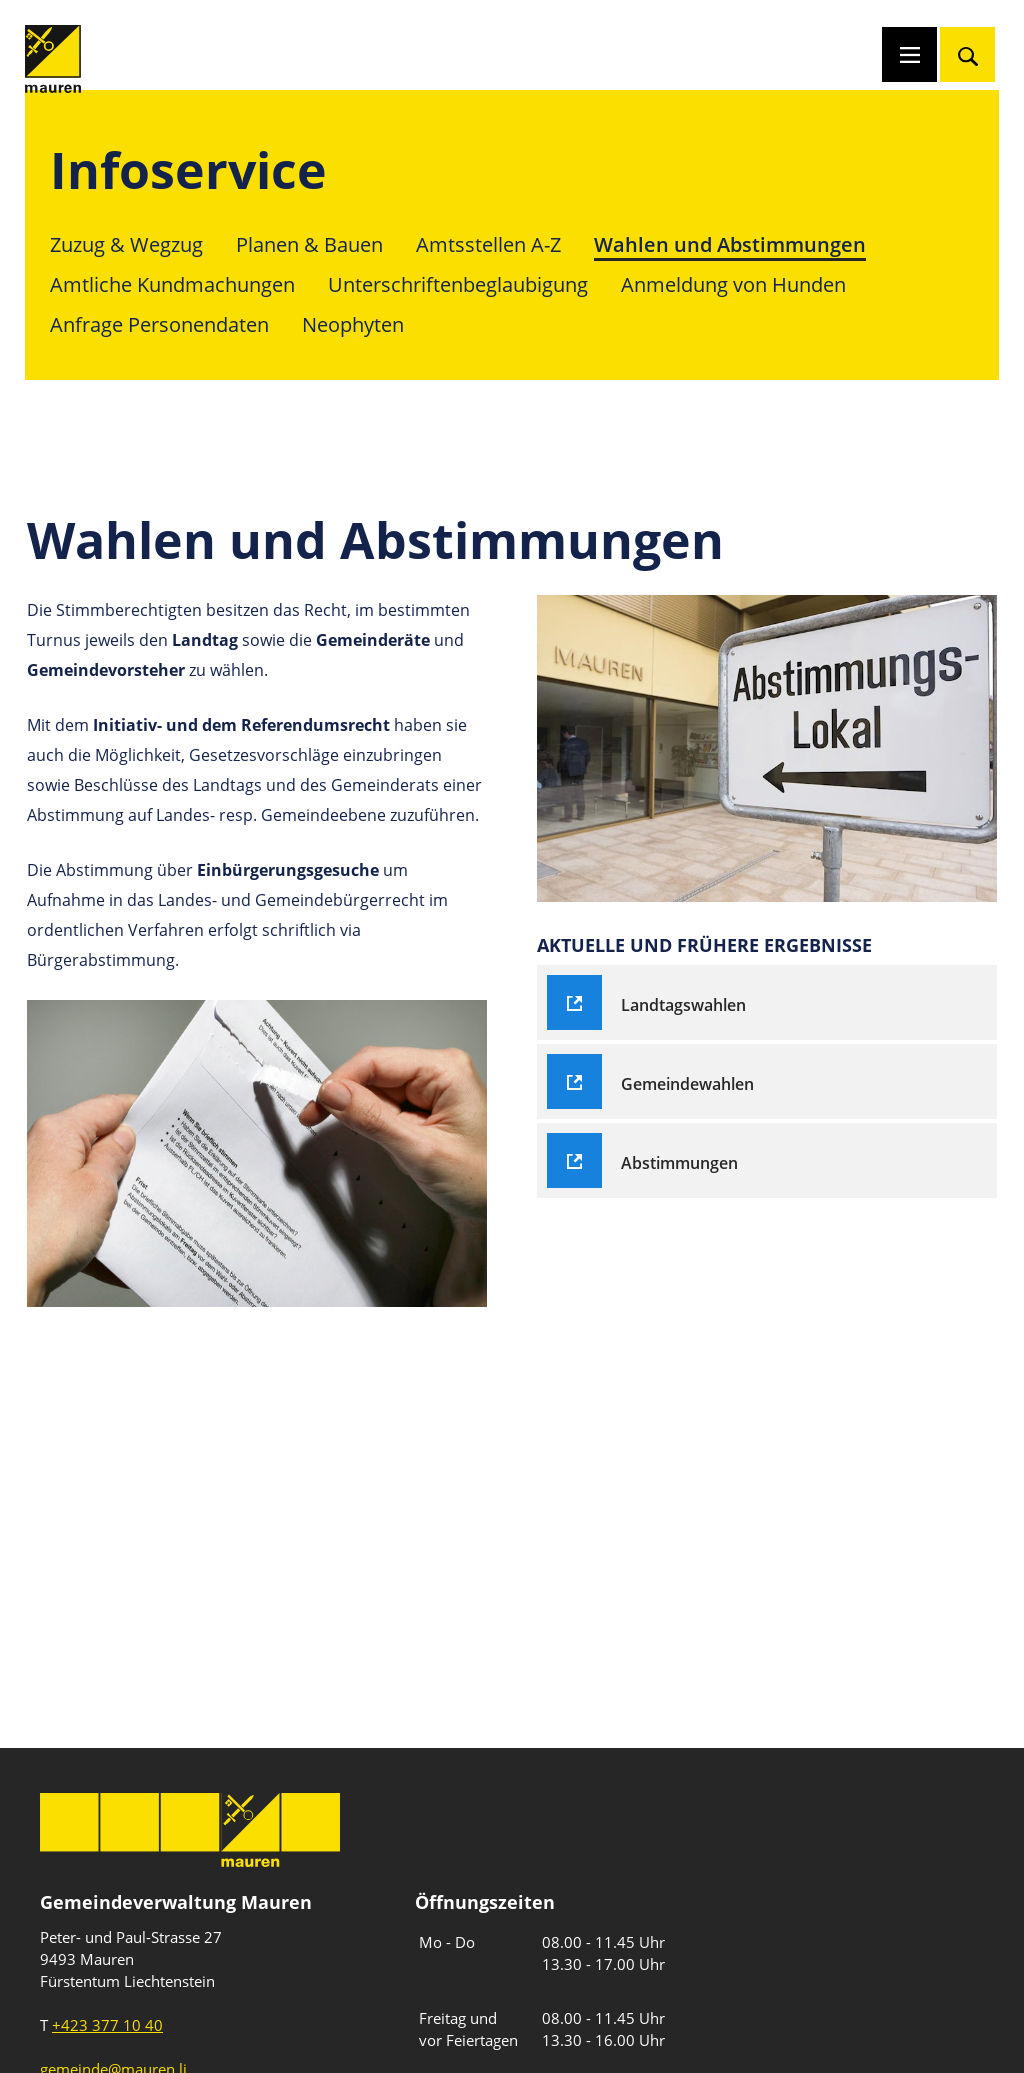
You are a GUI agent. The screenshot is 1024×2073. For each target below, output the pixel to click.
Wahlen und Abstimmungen (730, 244)
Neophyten (353, 324)
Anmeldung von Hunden (733, 284)
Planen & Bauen (309, 244)
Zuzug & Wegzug (126, 244)
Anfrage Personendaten (159, 324)
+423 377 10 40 (107, 2025)
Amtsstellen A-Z (488, 244)
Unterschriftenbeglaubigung (458, 284)
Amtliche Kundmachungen (172, 284)
